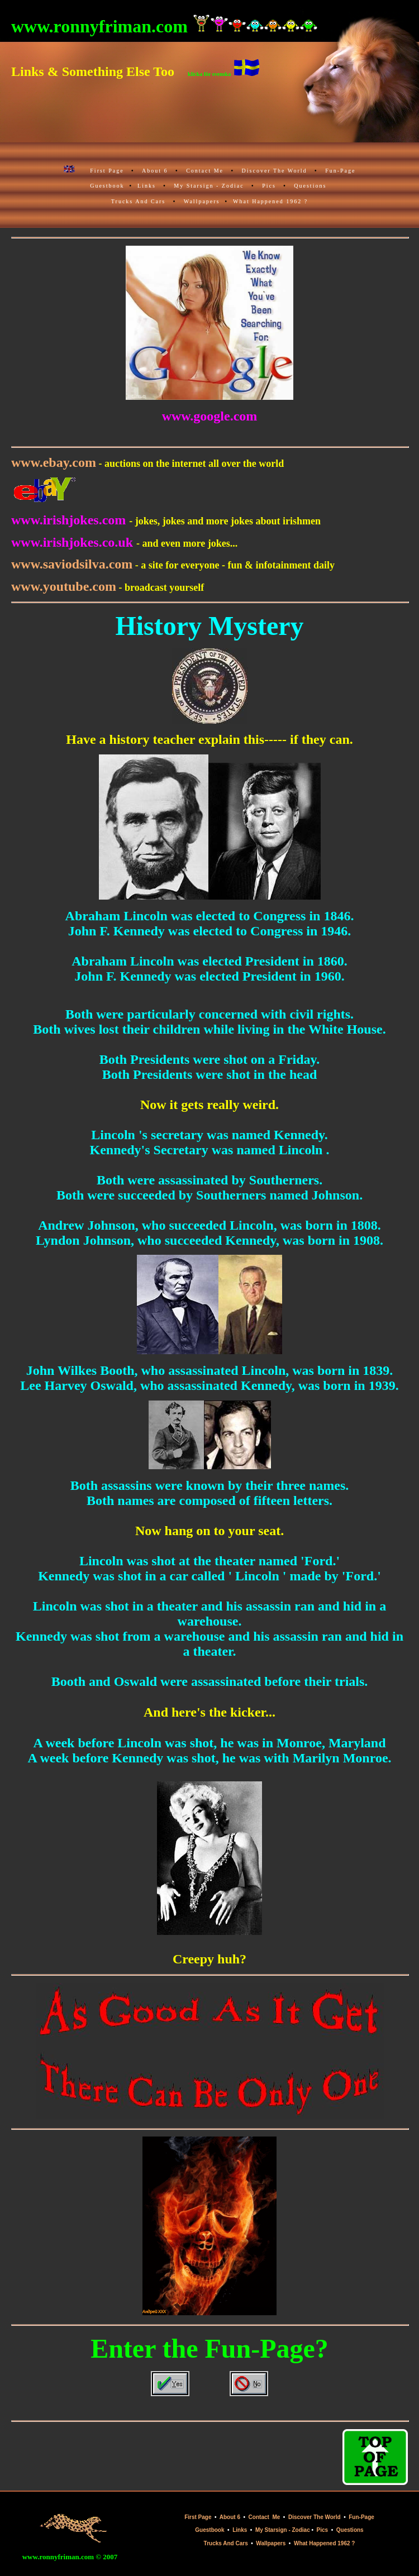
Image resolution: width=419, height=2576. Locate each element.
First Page (106, 171)
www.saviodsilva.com (71, 564)
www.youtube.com (63, 586)
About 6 (155, 171)
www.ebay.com (53, 462)
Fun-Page (340, 171)
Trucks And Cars (138, 201)
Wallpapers (202, 201)
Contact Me (204, 171)
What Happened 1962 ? (270, 201)
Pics (269, 186)
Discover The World (274, 171)
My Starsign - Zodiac (209, 186)
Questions (310, 186)
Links (146, 186)
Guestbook (107, 186)
